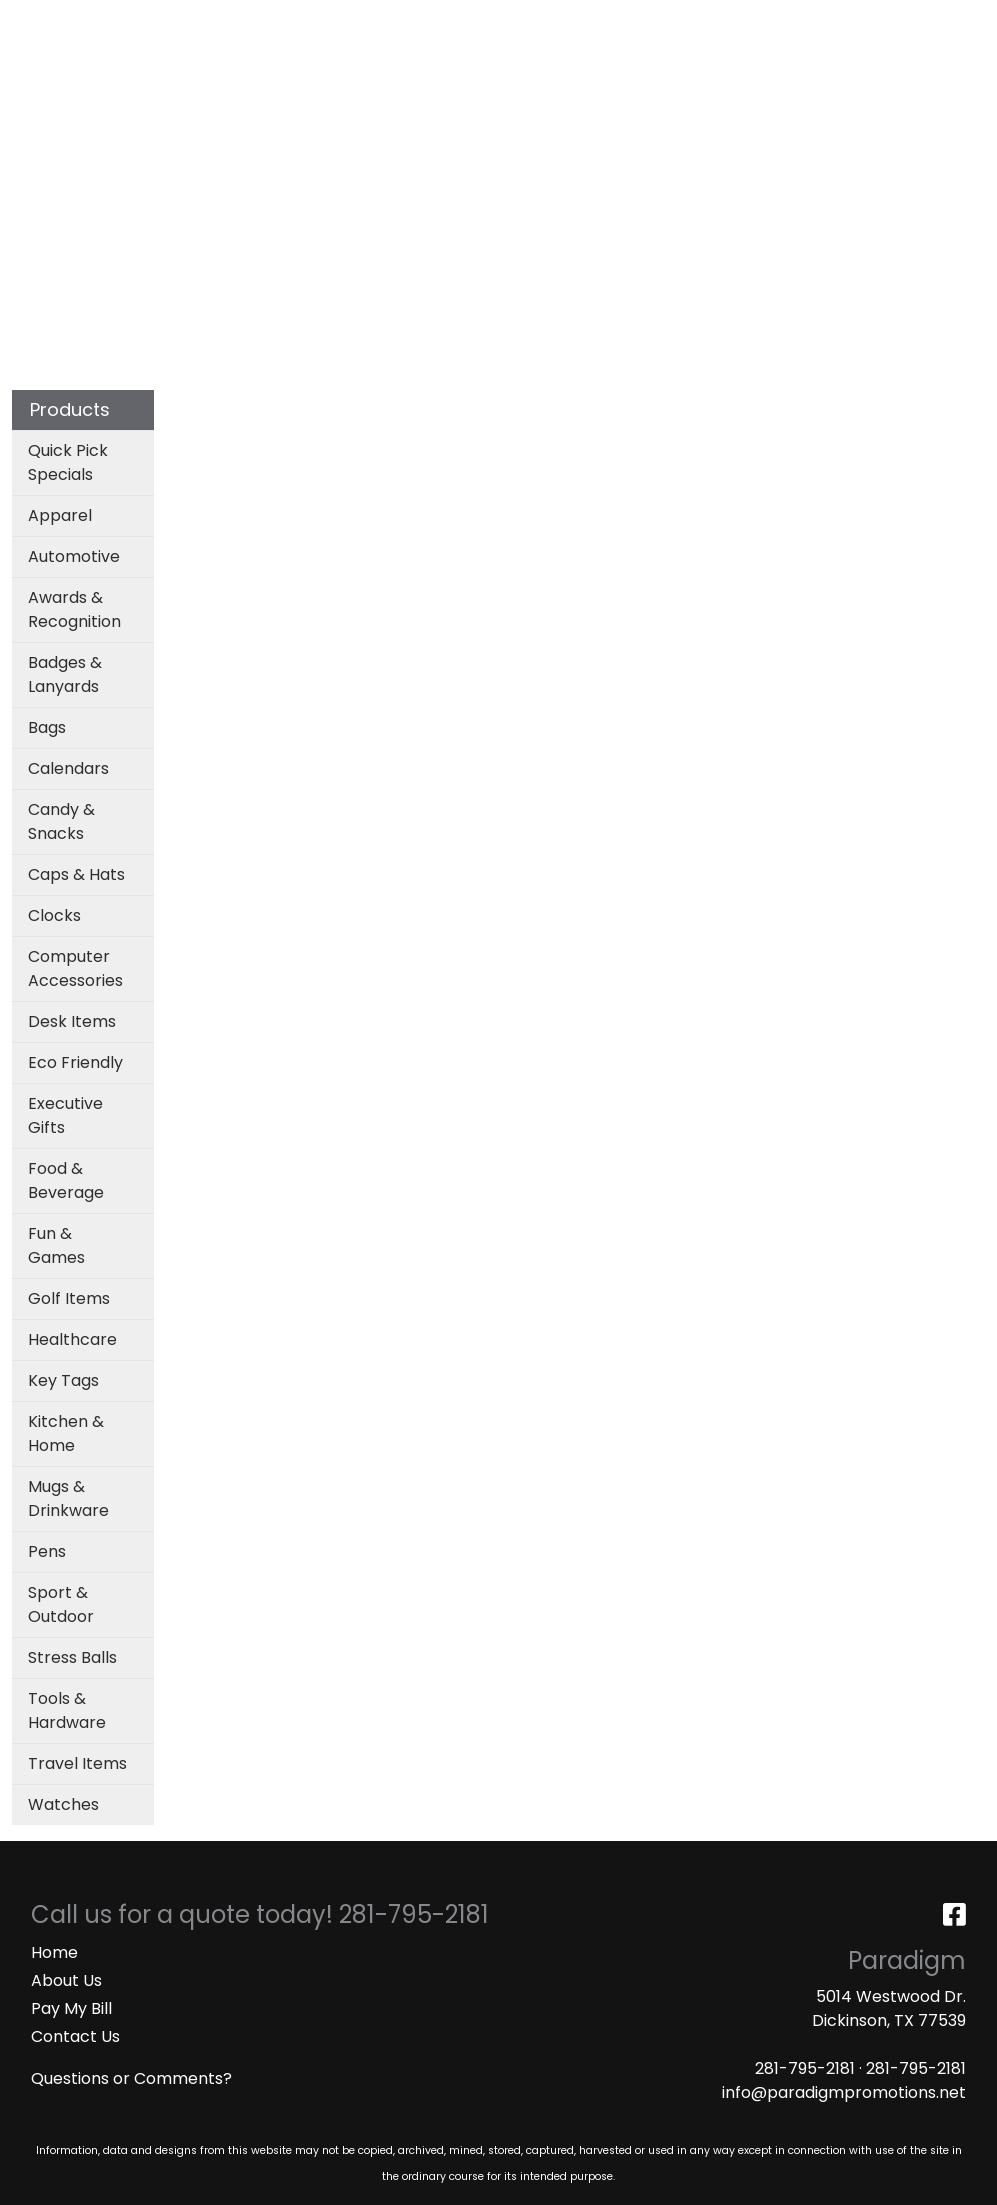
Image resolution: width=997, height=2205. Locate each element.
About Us (66, 1980)
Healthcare (72, 1339)
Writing (843, 131)
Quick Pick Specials (68, 462)
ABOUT (107, 21)
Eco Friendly (75, 1062)
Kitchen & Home (66, 1433)
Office (605, 131)
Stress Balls (72, 1657)
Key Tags (63, 1380)
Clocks (54, 915)
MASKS (45, 65)
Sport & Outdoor (61, 1604)
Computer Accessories (75, 968)
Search (718, 21)
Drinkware (497, 131)
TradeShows (721, 131)
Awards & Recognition (74, 609)
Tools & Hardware (67, 1710)
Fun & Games (56, 1245)
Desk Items (72, 1021)
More (933, 131)
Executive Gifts (65, 1115)
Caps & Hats (76, 874)
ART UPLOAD (385, 21)
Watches (63, 1804)
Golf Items (69, 1298)
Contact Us (75, 2036)
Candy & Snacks (61, 821)
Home (54, 1952)
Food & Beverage (66, 1180)
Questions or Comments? (131, 2078)
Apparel (308, 131)
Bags (396, 131)
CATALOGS (279, 21)
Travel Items (77, 1763)
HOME (42, 21)
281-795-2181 (805, 2068)
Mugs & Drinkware (68, 1498)
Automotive (74, 556)
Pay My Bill (71, 2008)
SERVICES (185, 21)
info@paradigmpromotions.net (844, 2092)
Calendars (68, 768)
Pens (47, 1551)
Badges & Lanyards (65, 674)
